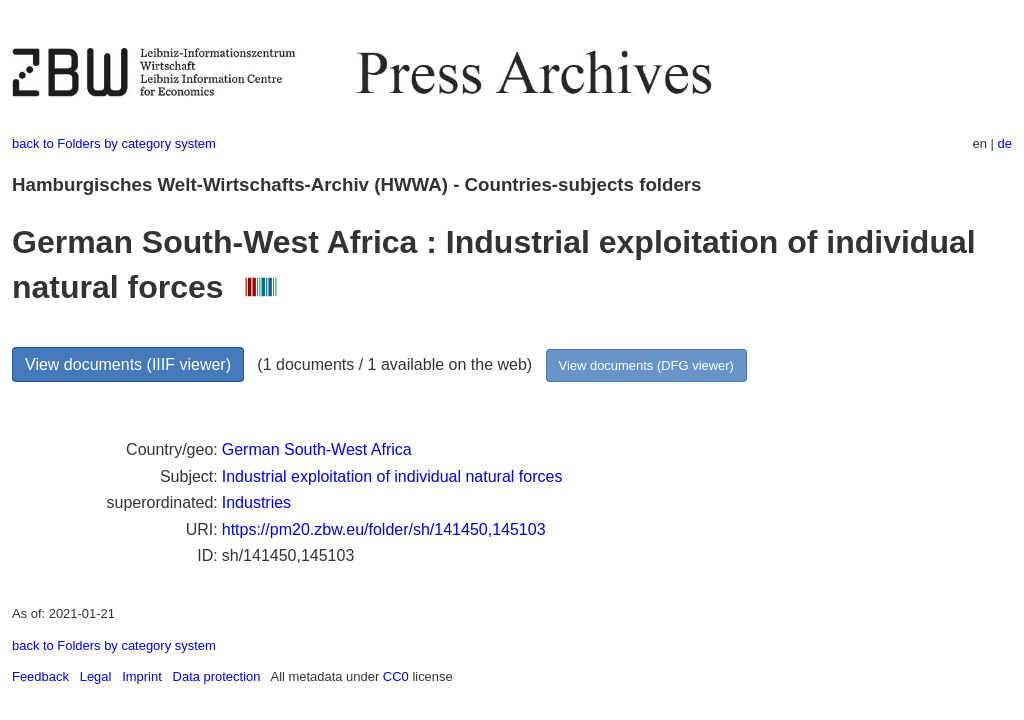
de (1005, 143)
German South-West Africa (317, 449)
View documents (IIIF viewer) (128, 364)
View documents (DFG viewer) (646, 365)
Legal (96, 676)
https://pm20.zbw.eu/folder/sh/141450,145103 (384, 529)
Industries (256, 502)
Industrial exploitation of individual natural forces (392, 476)
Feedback (40, 676)
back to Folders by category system (114, 143)
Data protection (217, 676)
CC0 (396, 676)
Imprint (142, 676)
